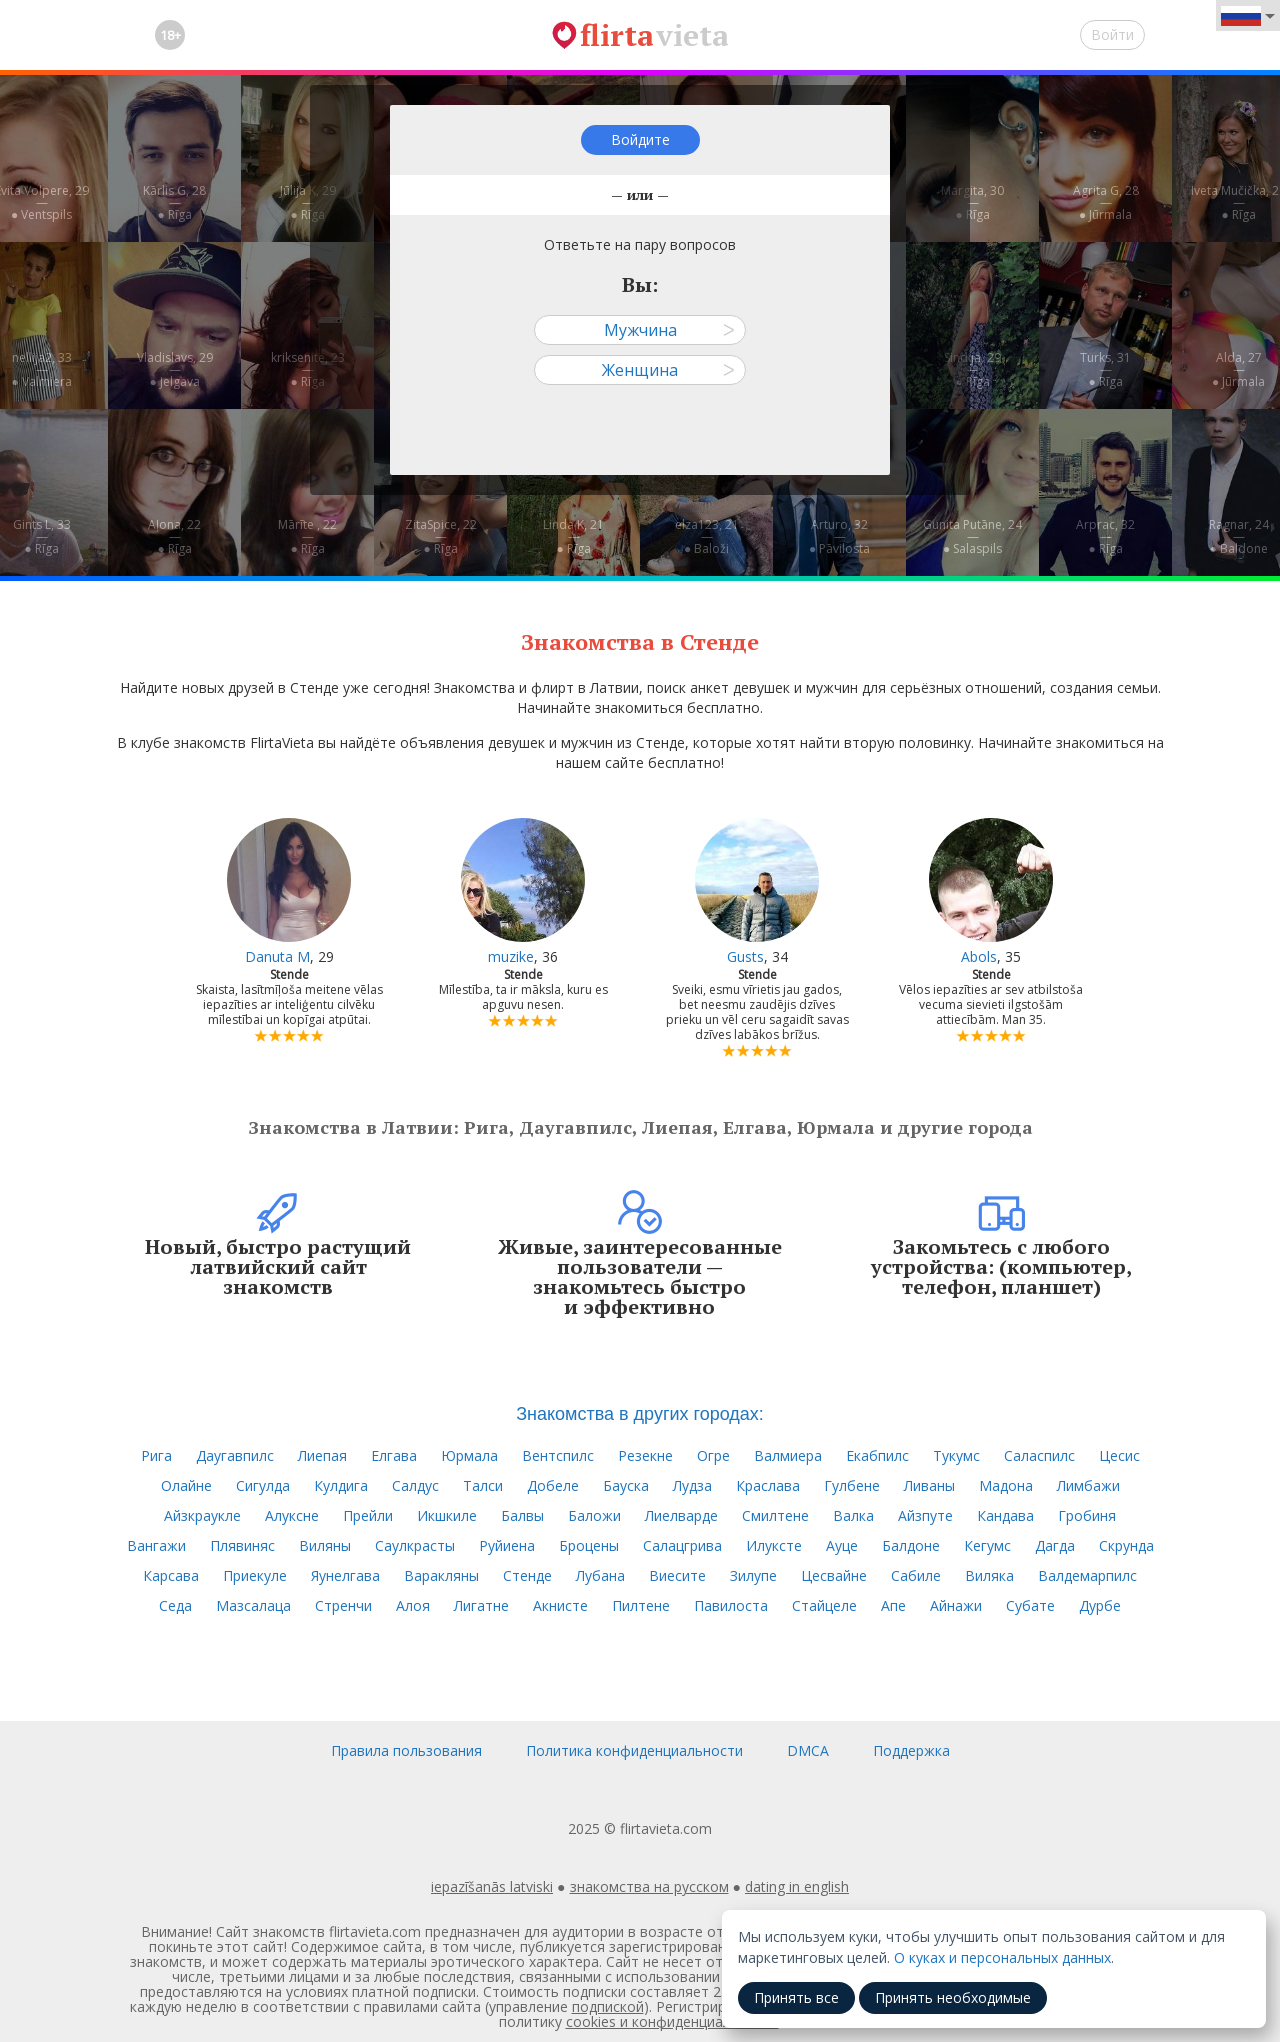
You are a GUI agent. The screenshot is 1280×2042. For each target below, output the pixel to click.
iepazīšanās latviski (492, 1886)
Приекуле (255, 1575)
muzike (511, 956)
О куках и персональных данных (1002, 1957)
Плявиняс (242, 1545)
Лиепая (322, 1455)
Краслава (768, 1485)
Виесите (677, 1575)
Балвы (522, 1515)
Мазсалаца (253, 1605)
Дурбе (1100, 1605)
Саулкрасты (415, 1545)
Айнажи (956, 1605)
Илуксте (774, 1545)
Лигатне (481, 1605)
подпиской (608, 2006)
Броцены (589, 1545)
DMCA (808, 1750)
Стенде (527, 1575)
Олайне (186, 1485)
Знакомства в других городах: (640, 1414)
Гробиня (1087, 1515)
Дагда (1055, 1545)
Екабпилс (877, 1455)
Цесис (1119, 1455)
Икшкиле (447, 1515)
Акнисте (560, 1605)
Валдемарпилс (1087, 1575)
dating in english (797, 1886)
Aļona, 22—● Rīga (174, 536)
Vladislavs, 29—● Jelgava (175, 369)
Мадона (1006, 1485)
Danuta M (277, 956)
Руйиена (507, 1545)
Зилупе (753, 1575)
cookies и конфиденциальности (672, 2021)
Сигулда (263, 1485)
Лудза (692, 1485)
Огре (713, 1455)
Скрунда (1126, 1545)
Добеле (553, 1485)
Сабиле (916, 1575)
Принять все (796, 1997)
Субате (1030, 1605)
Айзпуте (925, 1515)
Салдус (415, 1485)
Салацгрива (682, 1545)
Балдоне (911, 1545)
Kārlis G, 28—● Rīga (174, 202)
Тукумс (956, 1455)
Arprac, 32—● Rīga (1105, 536)
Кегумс (987, 1545)
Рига (156, 1455)
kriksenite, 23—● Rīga (308, 369)
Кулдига (341, 1485)
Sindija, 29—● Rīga (972, 369)
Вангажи (156, 1545)
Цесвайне (834, 1575)
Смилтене (775, 1515)
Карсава (171, 1575)
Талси (483, 1485)
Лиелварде (681, 1515)
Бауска (626, 1485)
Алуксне (292, 1515)
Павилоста (731, 1605)
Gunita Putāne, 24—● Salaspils (972, 536)
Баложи (594, 1515)
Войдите (640, 139)
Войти (1112, 34)
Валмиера (788, 1455)
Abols (979, 956)
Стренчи (343, 1605)
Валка (853, 1515)
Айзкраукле (202, 1515)
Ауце (842, 1545)
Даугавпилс (235, 1455)
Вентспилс (558, 1455)
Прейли (368, 1515)
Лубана (600, 1575)
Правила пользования (406, 1750)
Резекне (645, 1455)
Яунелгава (345, 1575)
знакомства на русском (649, 1886)
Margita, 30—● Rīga (972, 202)
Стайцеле (824, 1605)
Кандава (1005, 1515)
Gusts (745, 956)
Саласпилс (1039, 1455)
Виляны (325, 1545)
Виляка (989, 1575)
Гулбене (852, 1485)
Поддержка (911, 1750)
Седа (175, 1605)
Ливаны (929, 1485)
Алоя (413, 1605)
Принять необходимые (953, 1997)
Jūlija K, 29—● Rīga (308, 202)
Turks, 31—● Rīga (1105, 369)
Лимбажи (1088, 1485)
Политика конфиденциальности (634, 1750)
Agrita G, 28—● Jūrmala (1106, 202)
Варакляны (441, 1575)
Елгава (394, 1455)
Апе (893, 1605)
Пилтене (641, 1605)
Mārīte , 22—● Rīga (307, 536)
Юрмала (469, 1455)
